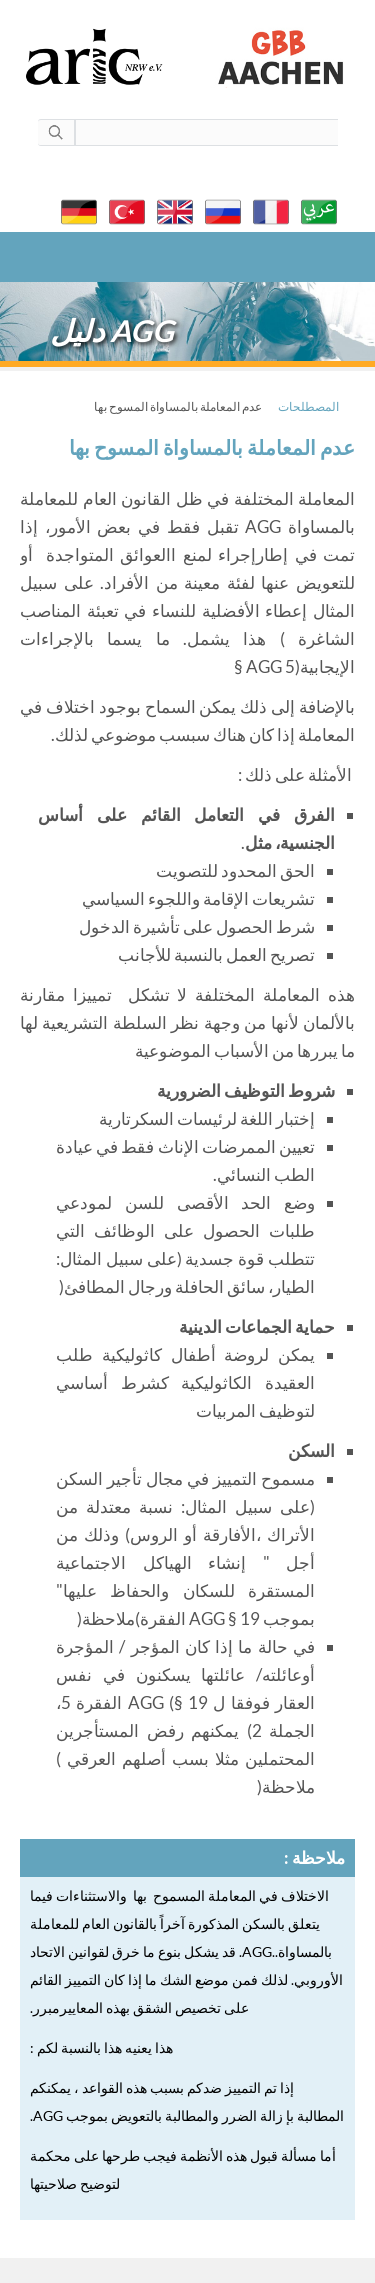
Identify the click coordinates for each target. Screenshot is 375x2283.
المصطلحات (308, 406)
